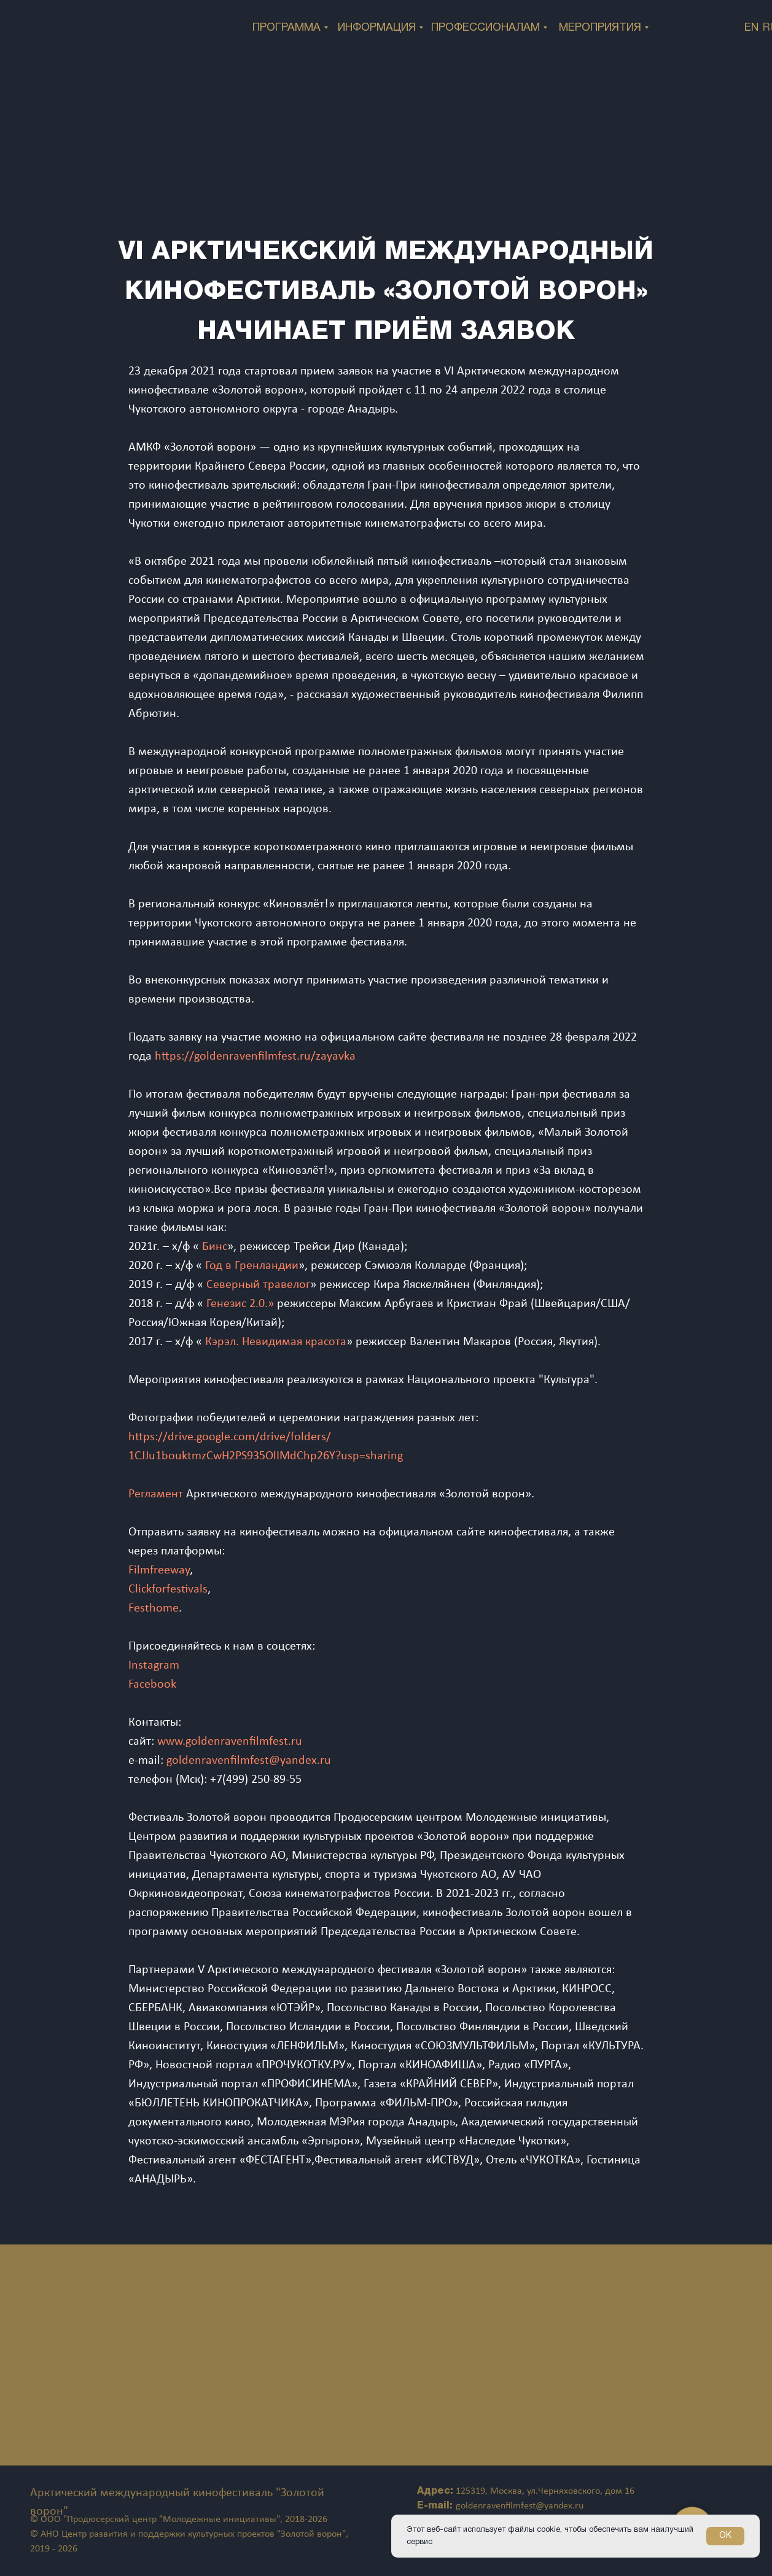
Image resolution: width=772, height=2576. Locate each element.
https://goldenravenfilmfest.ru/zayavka (255, 1056)
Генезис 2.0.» (240, 1304)
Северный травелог (258, 1285)
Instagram (153, 1665)
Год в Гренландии (251, 1266)
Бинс (214, 1247)
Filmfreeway (159, 1570)
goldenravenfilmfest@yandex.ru (248, 1761)
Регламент (155, 1494)
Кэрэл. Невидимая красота (275, 1342)
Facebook (152, 1684)
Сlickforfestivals (168, 1589)
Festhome (153, 1608)
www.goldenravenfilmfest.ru (229, 1742)
